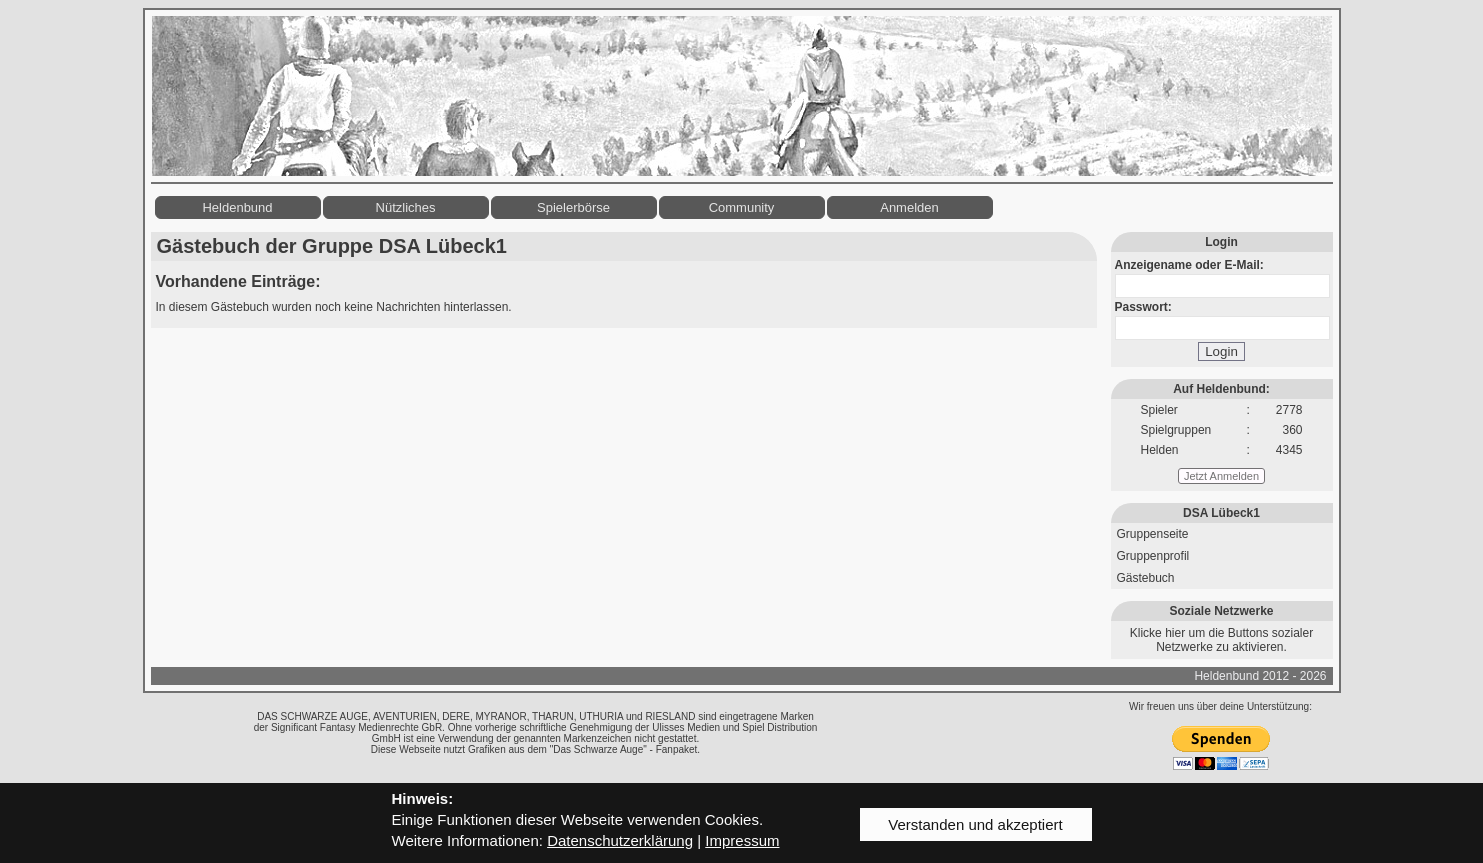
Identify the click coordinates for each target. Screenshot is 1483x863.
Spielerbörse (573, 207)
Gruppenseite (1153, 534)
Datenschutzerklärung (620, 840)
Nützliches (406, 207)
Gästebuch (1146, 578)
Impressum (742, 840)
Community (742, 207)
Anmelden (909, 207)
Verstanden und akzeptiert (975, 824)
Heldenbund (237, 207)
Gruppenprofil (1153, 556)
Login (1221, 351)
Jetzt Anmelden (1221, 476)
